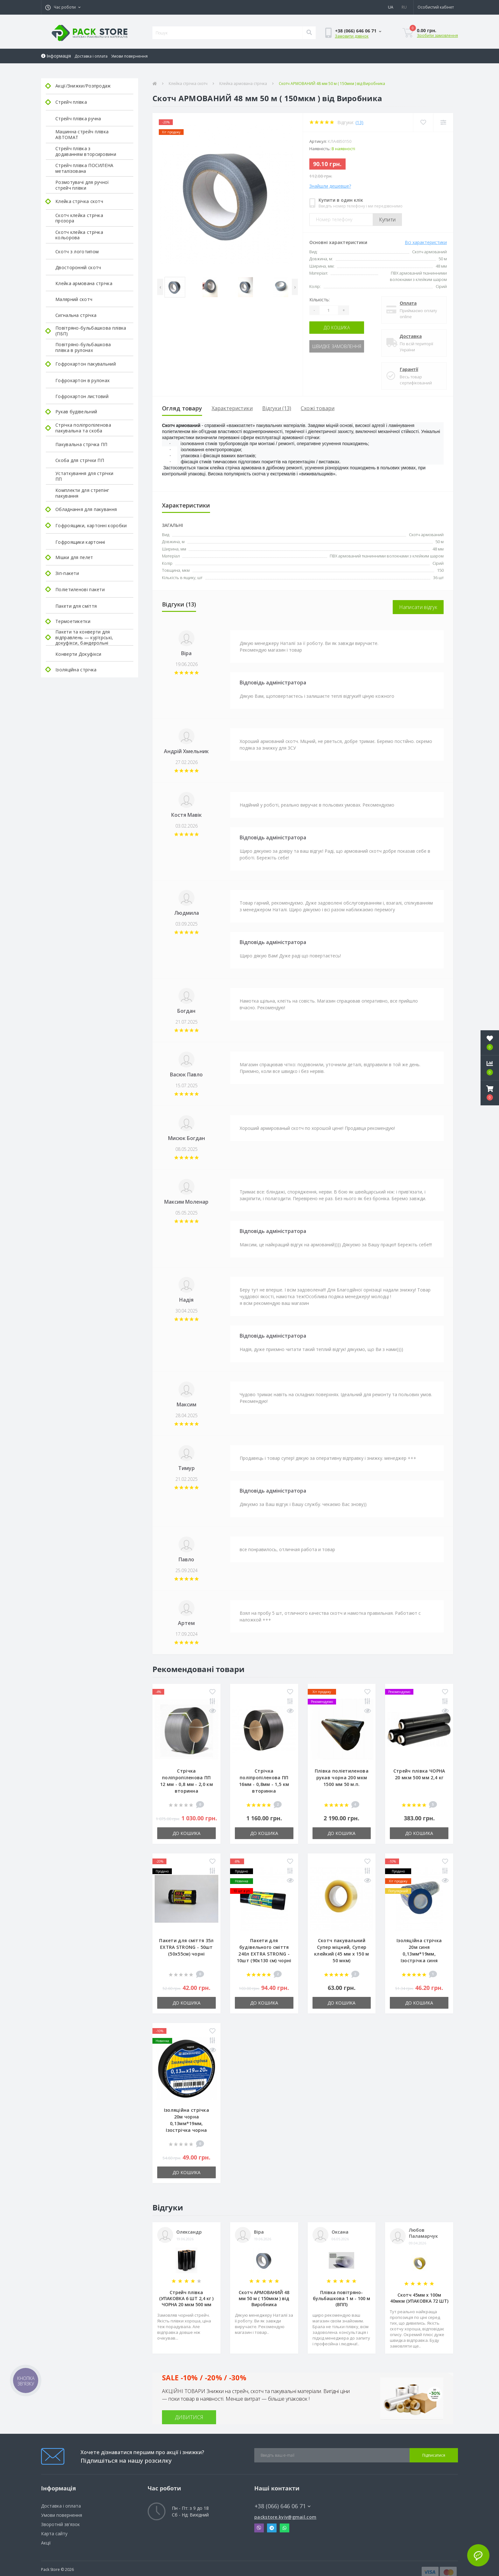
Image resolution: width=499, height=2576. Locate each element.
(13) (359, 122)
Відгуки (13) (276, 408)
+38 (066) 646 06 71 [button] (283, 2506)
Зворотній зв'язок (60, 2524)
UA (390, 7)
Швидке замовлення (336, 346)
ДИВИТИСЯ (189, 2417)
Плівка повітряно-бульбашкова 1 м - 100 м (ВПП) (341, 2298)
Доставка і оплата (91, 56)
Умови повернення (129, 56)
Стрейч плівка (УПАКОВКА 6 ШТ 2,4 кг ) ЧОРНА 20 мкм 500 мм (186, 2298)
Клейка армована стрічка (243, 83)
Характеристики (232, 408)
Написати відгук (418, 607)
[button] (63, 7)
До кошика (337, 328)
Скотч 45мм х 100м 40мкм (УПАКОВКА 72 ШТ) (419, 2298)
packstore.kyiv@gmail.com (285, 2517)
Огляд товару (182, 408)
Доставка (411, 336)
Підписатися (433, 2455)
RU (404, 7)
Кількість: (319, 300)
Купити (387, 219)
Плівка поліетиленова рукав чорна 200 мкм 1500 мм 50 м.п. (342, 1777)
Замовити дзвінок (352, 36)
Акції (46, 2543)
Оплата (408, 303)
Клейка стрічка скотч (188, 83)
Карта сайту (54, 2533)
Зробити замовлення (437, 35)
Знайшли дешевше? (330, 186)
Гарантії (409, 369)
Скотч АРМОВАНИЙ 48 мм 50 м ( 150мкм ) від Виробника (264, 2298)
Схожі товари (317, 408)
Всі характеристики (426, 242)
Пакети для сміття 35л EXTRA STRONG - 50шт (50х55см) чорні (186, 1947)
